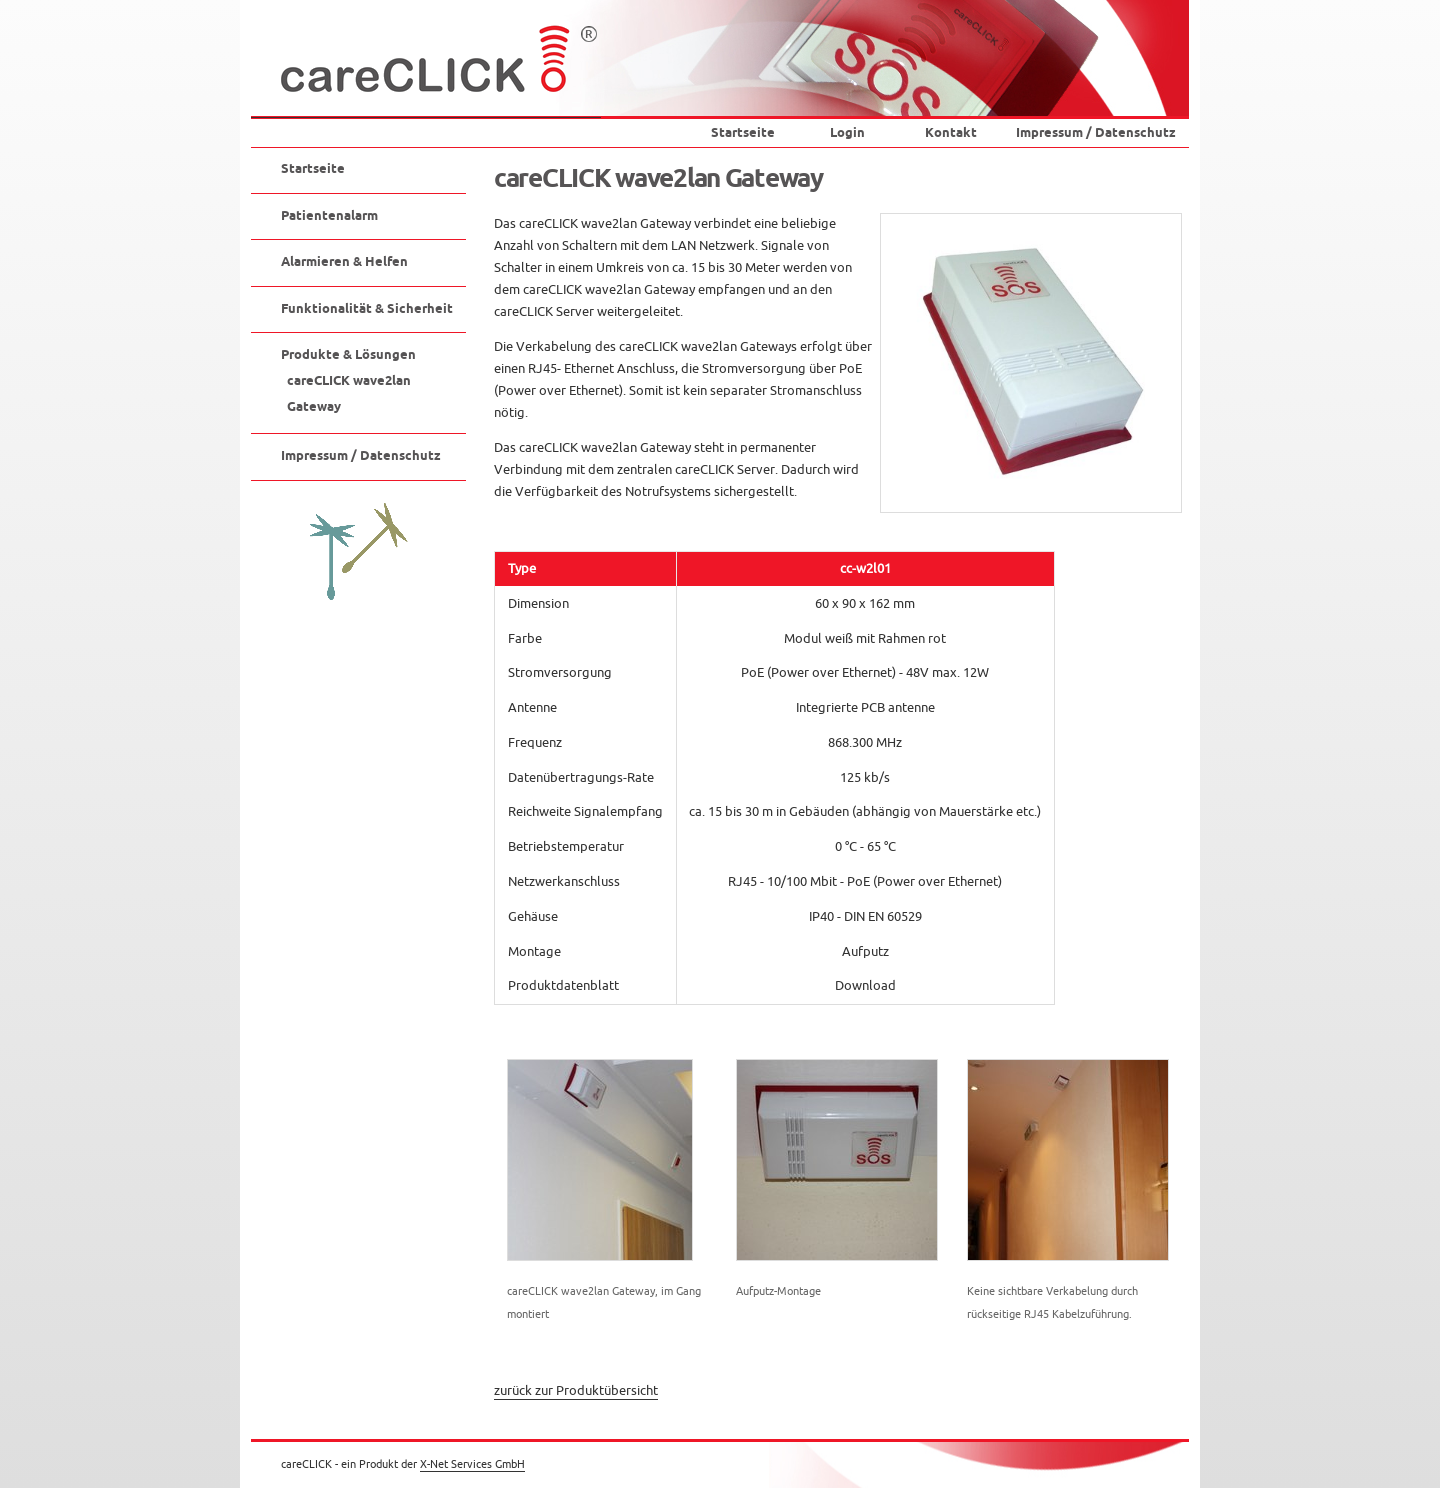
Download (865, 986)
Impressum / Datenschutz (1096, 133)
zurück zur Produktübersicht (576, 1391)
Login (847, 133)
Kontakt (951, 133)
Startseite (743, 133)
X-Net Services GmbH (472, 1464)
